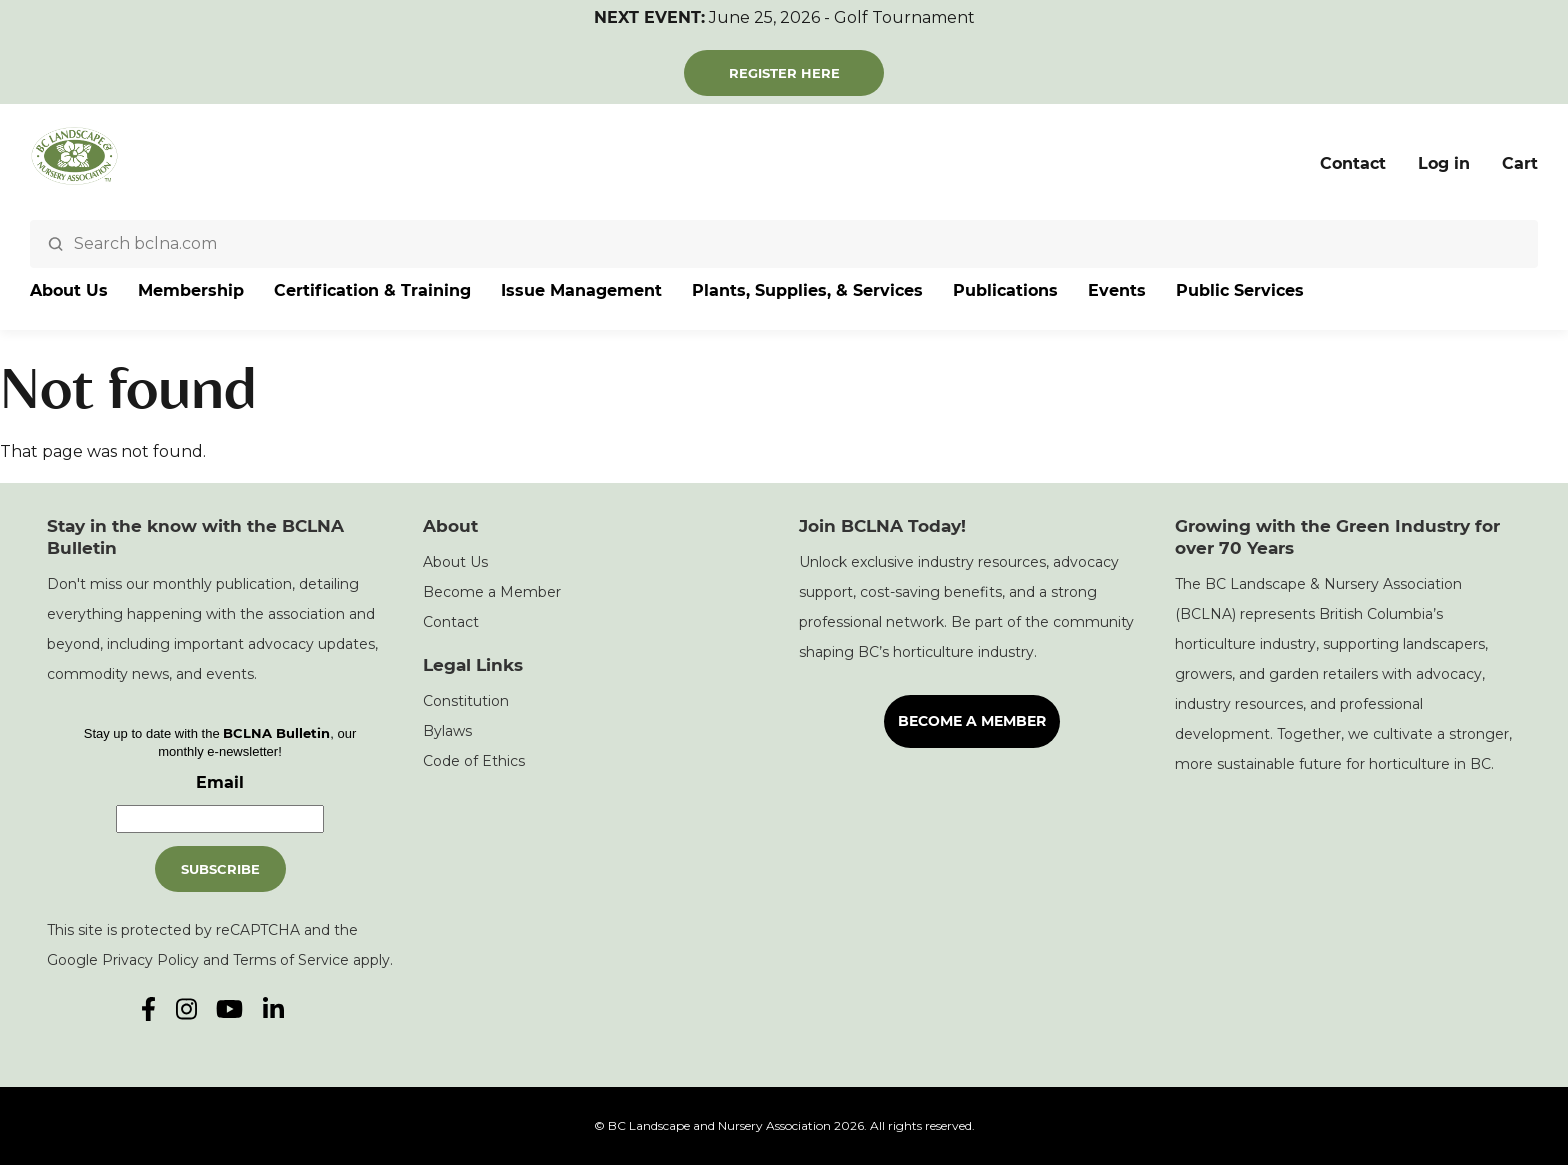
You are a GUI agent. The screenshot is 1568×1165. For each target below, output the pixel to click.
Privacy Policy (150, 960)
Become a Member (492, 592)
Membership (191, 290)
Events (1117, 290)
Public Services (1240, 290)
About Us (69, 290)
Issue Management (581, 290)
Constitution (466, 701)
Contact (1353, 163)
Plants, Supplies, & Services (807, 290)
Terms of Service (291, 960)
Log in (1444, 163)
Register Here (784, 73)
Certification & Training (372, 290)
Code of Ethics (474, 761)
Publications (1005, 290)
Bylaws (447, 731)
